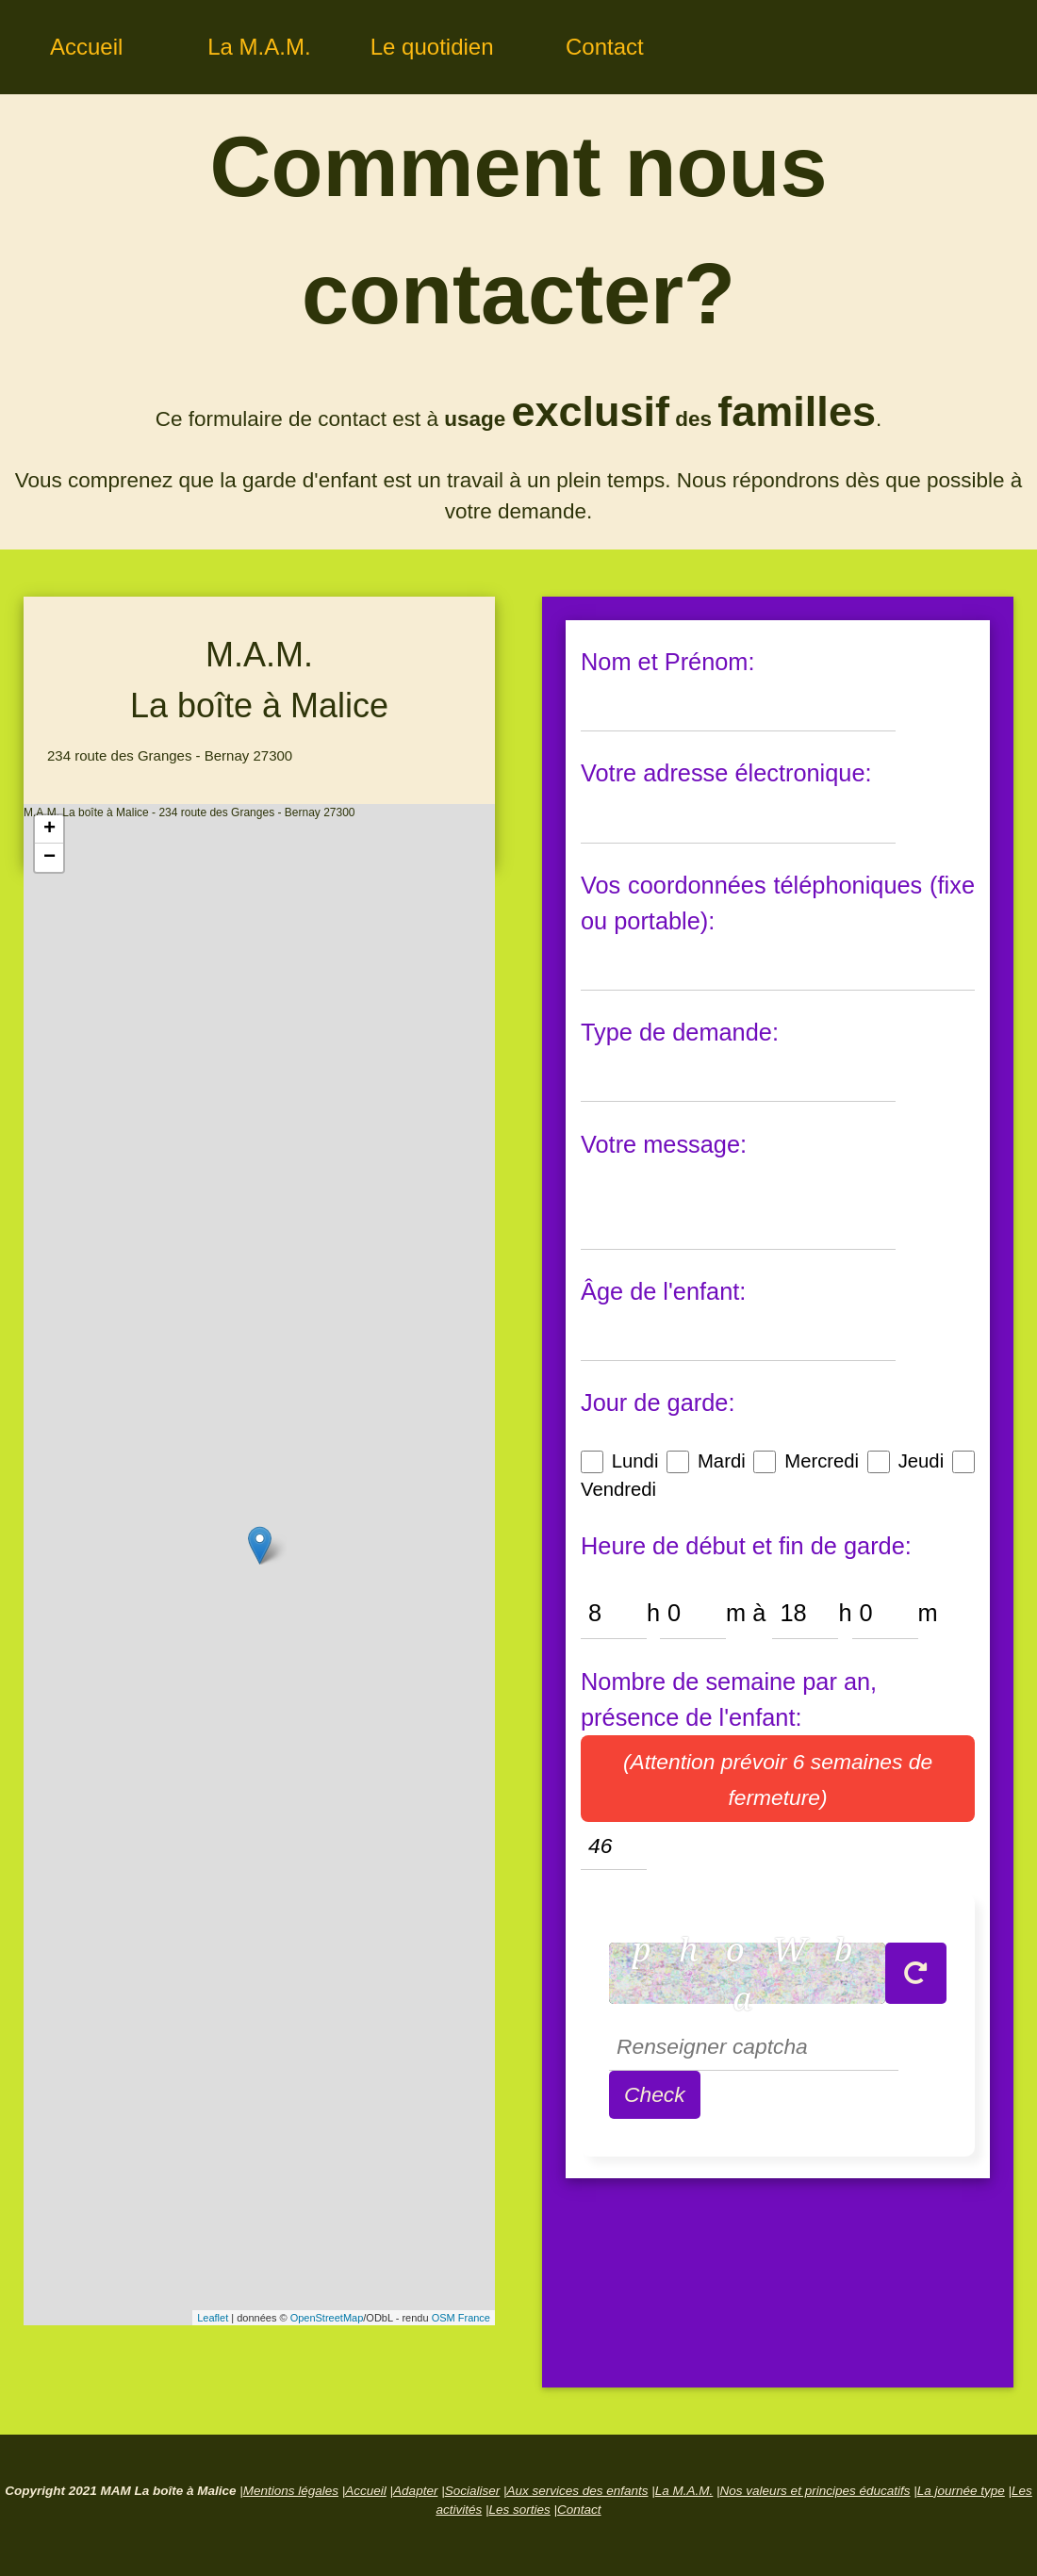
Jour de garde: (657, 1402)
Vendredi (618, 1489)
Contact (605, 46)
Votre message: (664, 1144)
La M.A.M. (258, 46)
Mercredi (821, 1461)
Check (654, 2094)
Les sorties (519, 2509)
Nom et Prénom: (668, 661)
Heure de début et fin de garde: (746, 1546)
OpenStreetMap (327, 2317)
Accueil (86, 46)
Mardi (722, 1461)
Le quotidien (432, 46)
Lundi (635, 1461)
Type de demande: (680, 1032)
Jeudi (921, 1461)
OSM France (461, 2317)
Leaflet (212, 2317)
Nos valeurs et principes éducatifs (815, 2491)
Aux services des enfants (577, 2491)
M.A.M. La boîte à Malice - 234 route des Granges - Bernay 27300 (257, 1564)
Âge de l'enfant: (663, 1291)
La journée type (961, 2491)
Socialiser (473, 2491)
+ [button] (49, 829)
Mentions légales (290, 2491)
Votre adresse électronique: (726, 773)
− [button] (49, 858)
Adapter (415, 2491)
